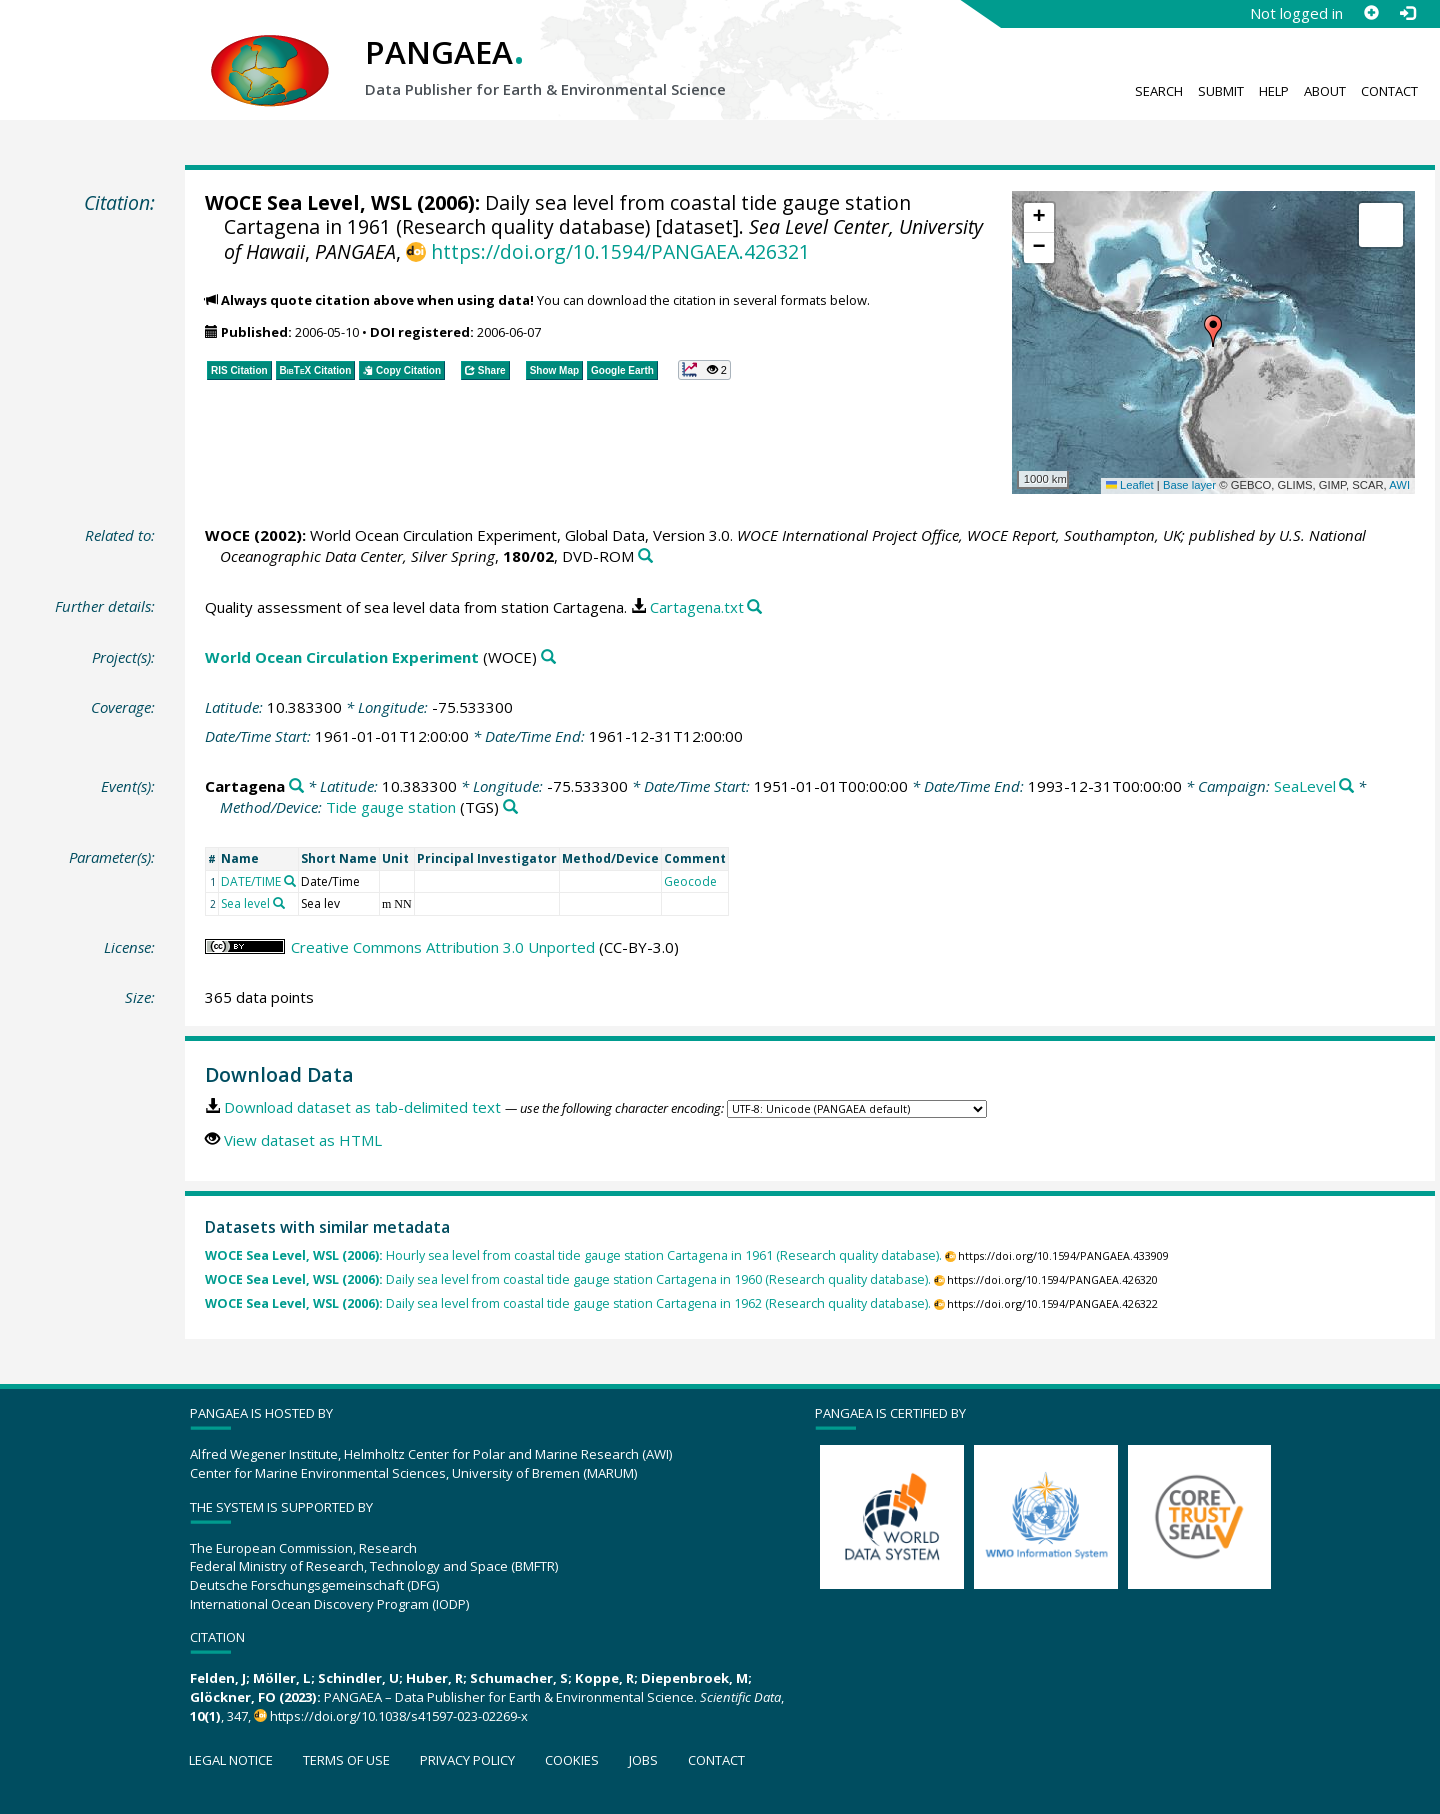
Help (1274, 91)
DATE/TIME (251, 881)
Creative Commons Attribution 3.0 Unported (443, 947)
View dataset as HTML (303, 1140)
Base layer (1189, 485)
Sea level (245, 903)
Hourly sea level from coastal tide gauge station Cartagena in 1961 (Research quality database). (573, 1255)
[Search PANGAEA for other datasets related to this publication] (645, 556)
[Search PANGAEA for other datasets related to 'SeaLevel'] (1346, 786)
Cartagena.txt (697, 607)
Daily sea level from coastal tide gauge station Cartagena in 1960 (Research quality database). (568, 1279)
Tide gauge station (391, 807)
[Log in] (1407, 13)
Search (1159, 91)
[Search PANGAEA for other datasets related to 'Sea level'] (279, 903)
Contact (1389, 91)
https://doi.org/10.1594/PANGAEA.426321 (620, 251)
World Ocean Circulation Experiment (342, 657)
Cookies (572, 1760)
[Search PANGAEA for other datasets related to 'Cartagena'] (296, 786)
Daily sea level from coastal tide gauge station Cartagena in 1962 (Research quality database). (568, 1303)
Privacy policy (467, 1760)
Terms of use (346, 1760)
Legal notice (231, 1760)
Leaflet (1130, 485)
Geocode (690, 881)
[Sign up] (1371, 13)
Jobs (643, 1760)
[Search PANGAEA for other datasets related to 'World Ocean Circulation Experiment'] (548, 657)
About (1325, 91)
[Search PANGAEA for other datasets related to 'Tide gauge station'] (510, 807)
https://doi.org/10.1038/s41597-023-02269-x (399, 1716)
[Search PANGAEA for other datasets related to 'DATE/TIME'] (290, 881)
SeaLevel (1305, 786)
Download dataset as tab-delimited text (362, 1107)
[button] (1213, 331)
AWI (1399, 485)
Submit (1221, 91)
